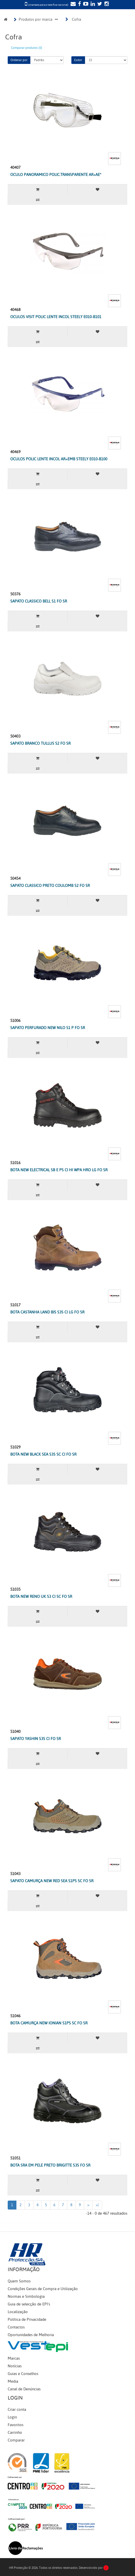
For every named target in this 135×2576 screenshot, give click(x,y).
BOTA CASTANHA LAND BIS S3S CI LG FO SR (47, 1312)
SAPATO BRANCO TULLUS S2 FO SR (40, 743)
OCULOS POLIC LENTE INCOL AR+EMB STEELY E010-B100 (58, 459)
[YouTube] (85, 4)
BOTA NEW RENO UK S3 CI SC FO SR (41, 1596)
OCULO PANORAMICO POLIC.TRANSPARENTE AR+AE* (55, 174)
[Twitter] (99, 4)
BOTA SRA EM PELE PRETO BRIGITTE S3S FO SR (50, 2165)
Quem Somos (19, 2281)
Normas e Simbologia (26, 2296)
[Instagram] (106, 4)
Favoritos (15, 2425)
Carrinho (15, 2432)
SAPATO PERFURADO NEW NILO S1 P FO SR (47, 1028)
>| (97, 2205)
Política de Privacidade (27, 2319)
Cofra (76, 19)
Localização (18, 2312)
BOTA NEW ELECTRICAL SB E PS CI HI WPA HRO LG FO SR (59, 1170)
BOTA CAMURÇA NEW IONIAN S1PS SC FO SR (49, 2023)
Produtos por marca (35, 19)
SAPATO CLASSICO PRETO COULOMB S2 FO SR (50, 885)
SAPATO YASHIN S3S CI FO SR (35, 1739)
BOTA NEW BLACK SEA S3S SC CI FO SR (43, 1454)
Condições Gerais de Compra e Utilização (43, 2289)
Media (13, 2381)
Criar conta (17, 2409)
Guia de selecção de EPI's (29, 2304)
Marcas (14, 2358)
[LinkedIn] (92, 4)
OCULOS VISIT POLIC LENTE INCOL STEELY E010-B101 (55, 317)
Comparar (16, 2440)
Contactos (16, 2327)
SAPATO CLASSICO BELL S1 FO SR (38, 601)
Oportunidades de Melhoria (31, 2335)
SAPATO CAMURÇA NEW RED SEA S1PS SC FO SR (51, 1881)
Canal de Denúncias (24, 2389)
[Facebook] (79, 4)
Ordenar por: (19, 60)
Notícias (15, 2366)
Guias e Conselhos (23, 2374)
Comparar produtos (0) (26, 48)
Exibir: (78, 60)
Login (12, 2417)
